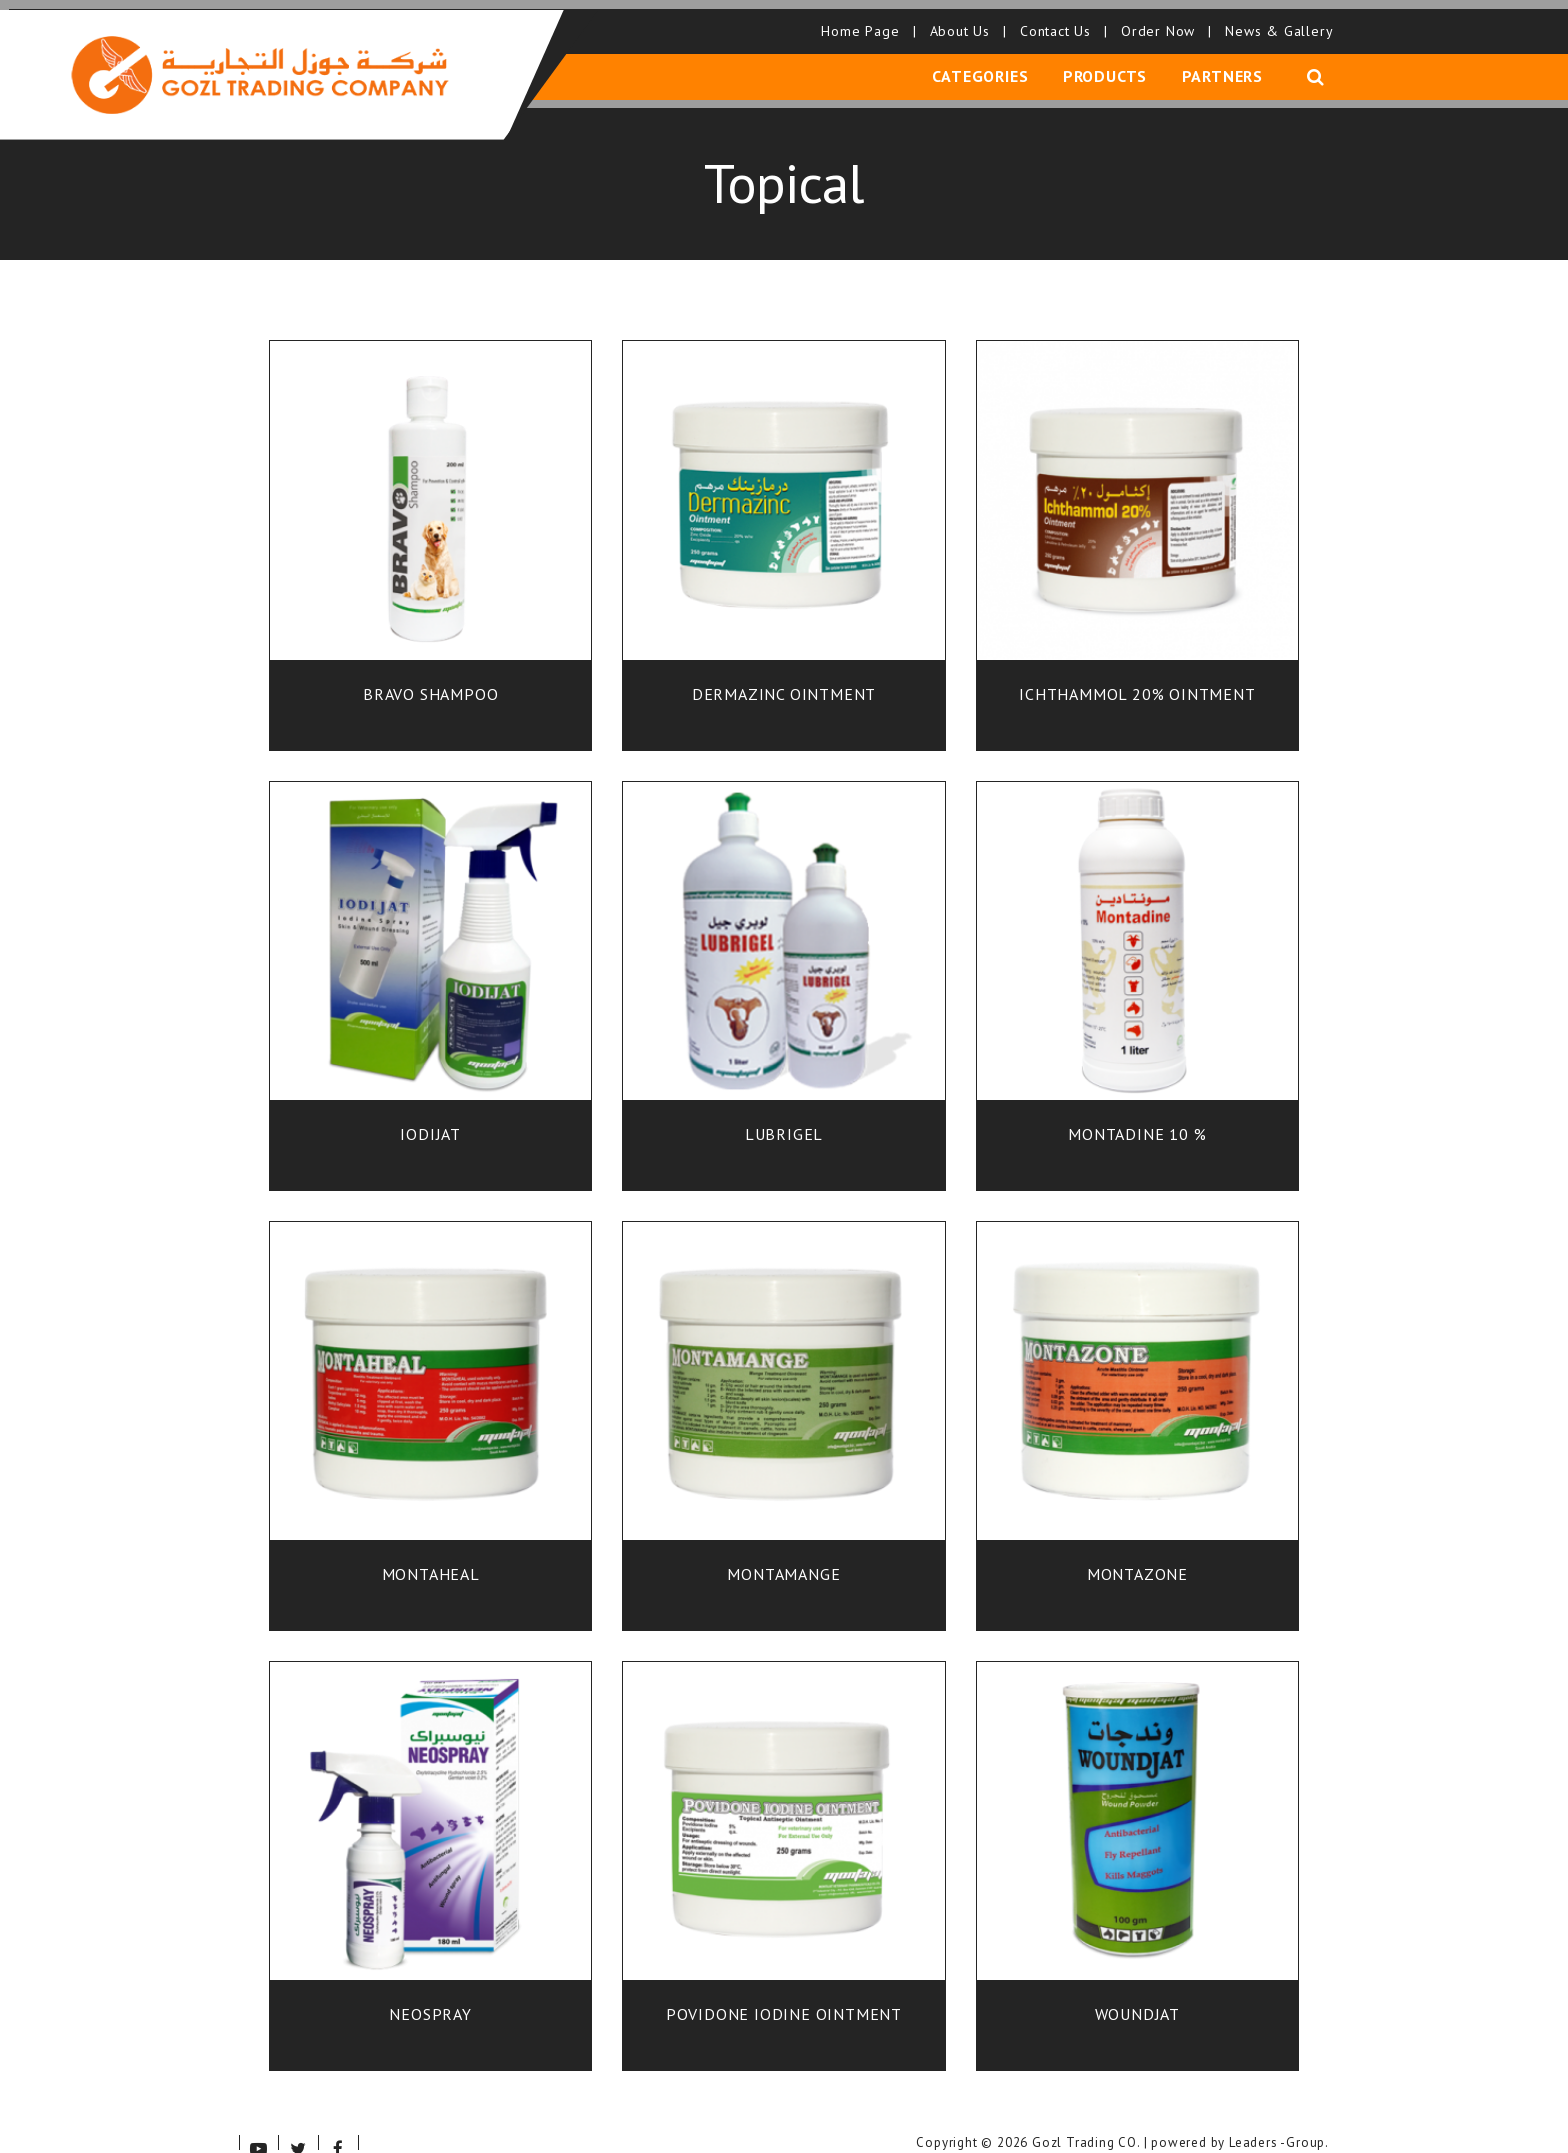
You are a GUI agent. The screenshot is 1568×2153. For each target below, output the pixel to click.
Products (1109, 63)
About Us (962, 20)
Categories (989, 63)
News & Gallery (1275, 20)
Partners (1222, 63)
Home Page (863, 20)
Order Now (1161, 20)
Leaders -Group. (1279, 2120)
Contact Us (1059, 20)
